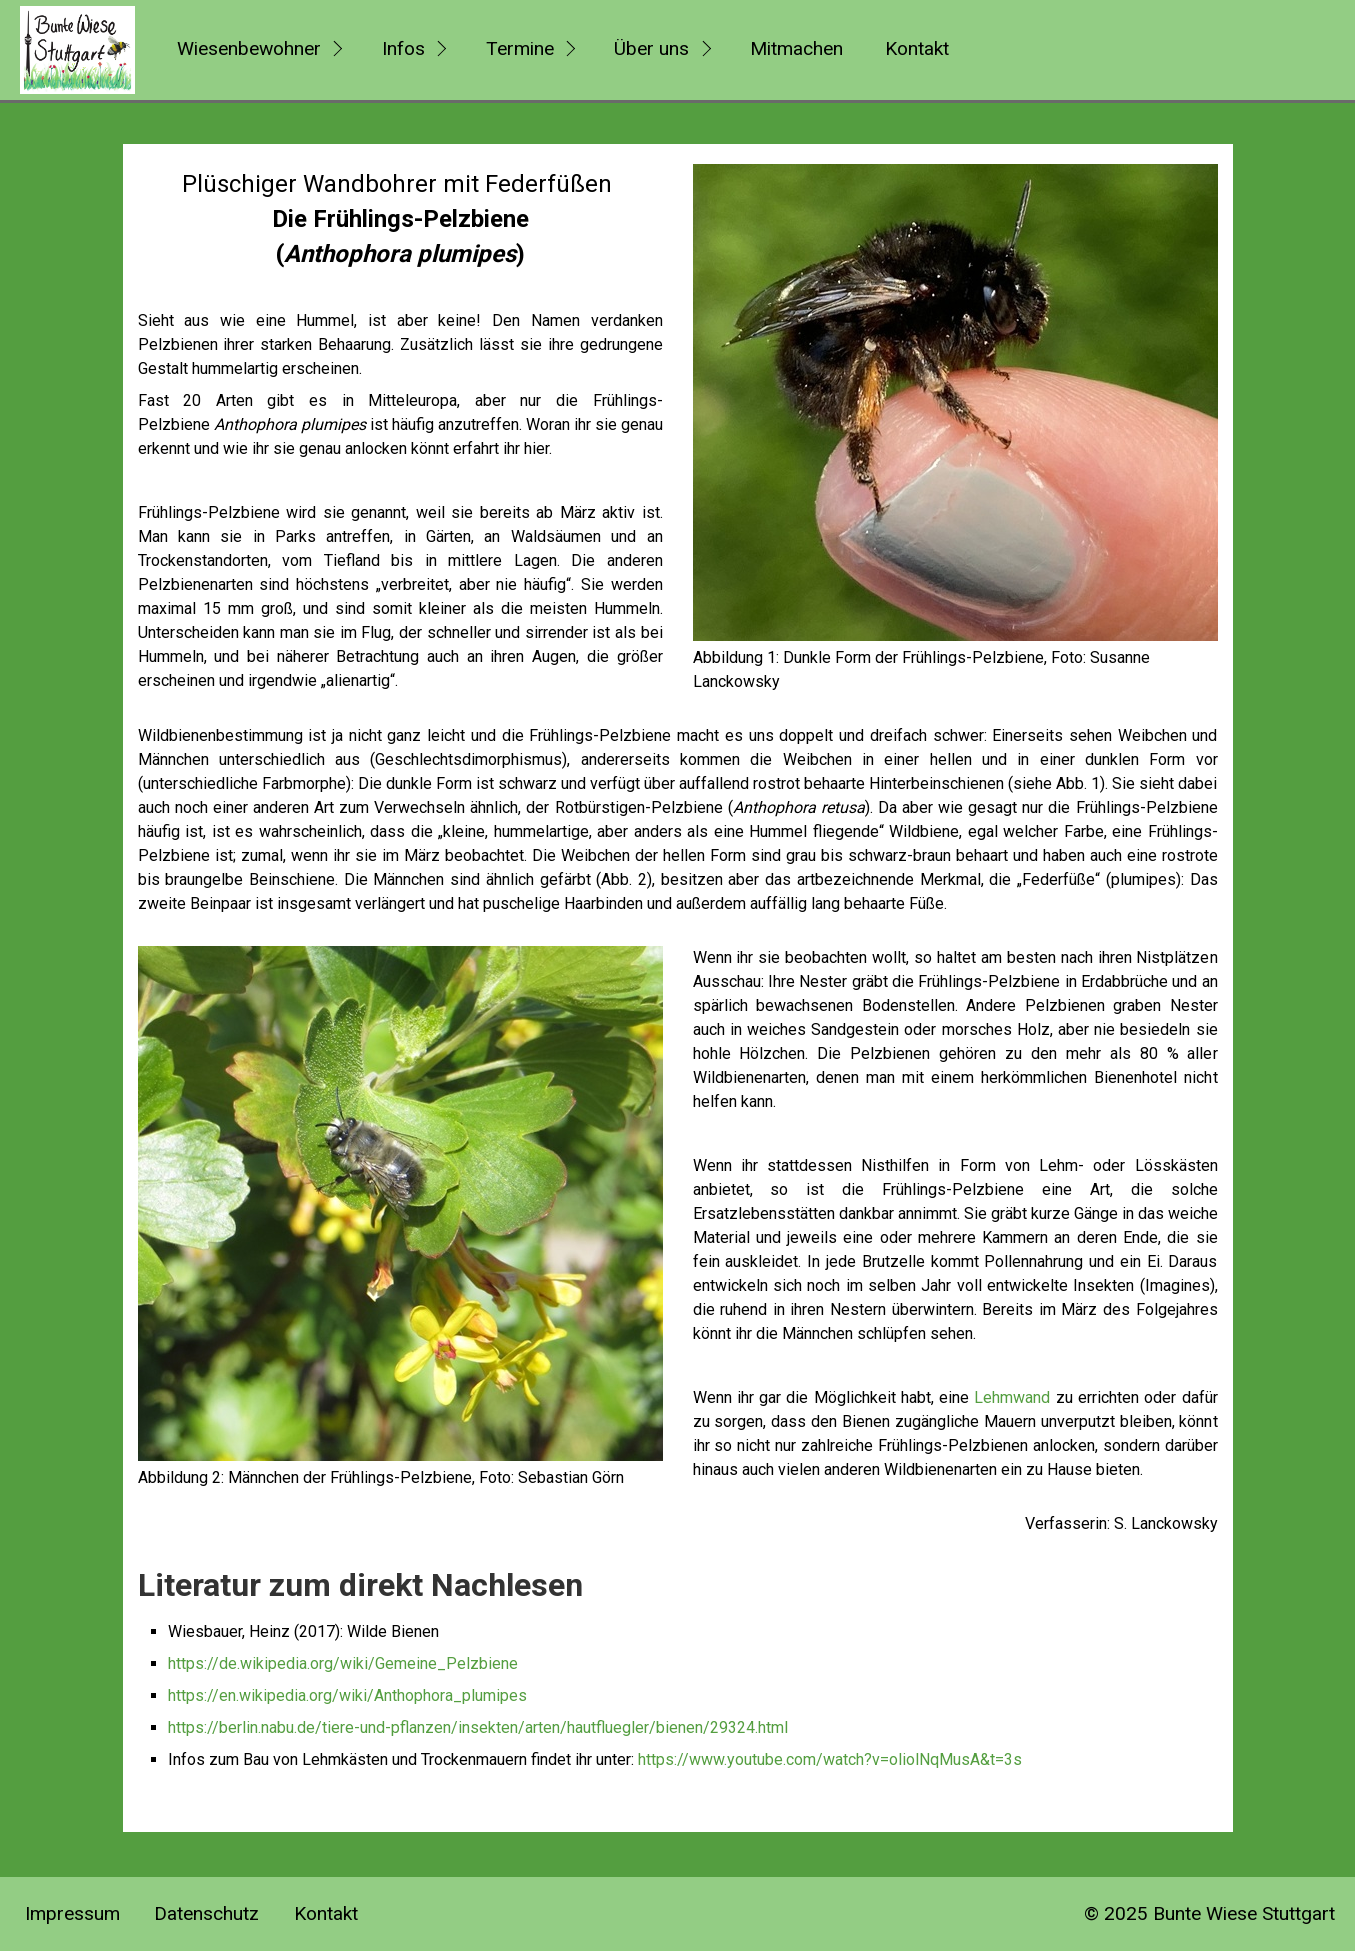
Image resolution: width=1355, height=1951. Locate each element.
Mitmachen (796, 48)
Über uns (651, 48)
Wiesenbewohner (249, 48)
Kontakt (917, 48)
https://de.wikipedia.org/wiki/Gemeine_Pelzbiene (343, 1663)
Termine (520, 48)
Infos (403, 48)
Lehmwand (1012, 1397)
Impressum (72, 1913)
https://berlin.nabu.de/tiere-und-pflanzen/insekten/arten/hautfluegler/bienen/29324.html (478, 1727)
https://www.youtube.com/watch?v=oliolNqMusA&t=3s (830, 1759)
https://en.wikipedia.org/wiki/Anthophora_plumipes (347, 1695)
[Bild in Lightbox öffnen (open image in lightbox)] (955, 402)
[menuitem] (257, 50)
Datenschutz (206, 1913)
